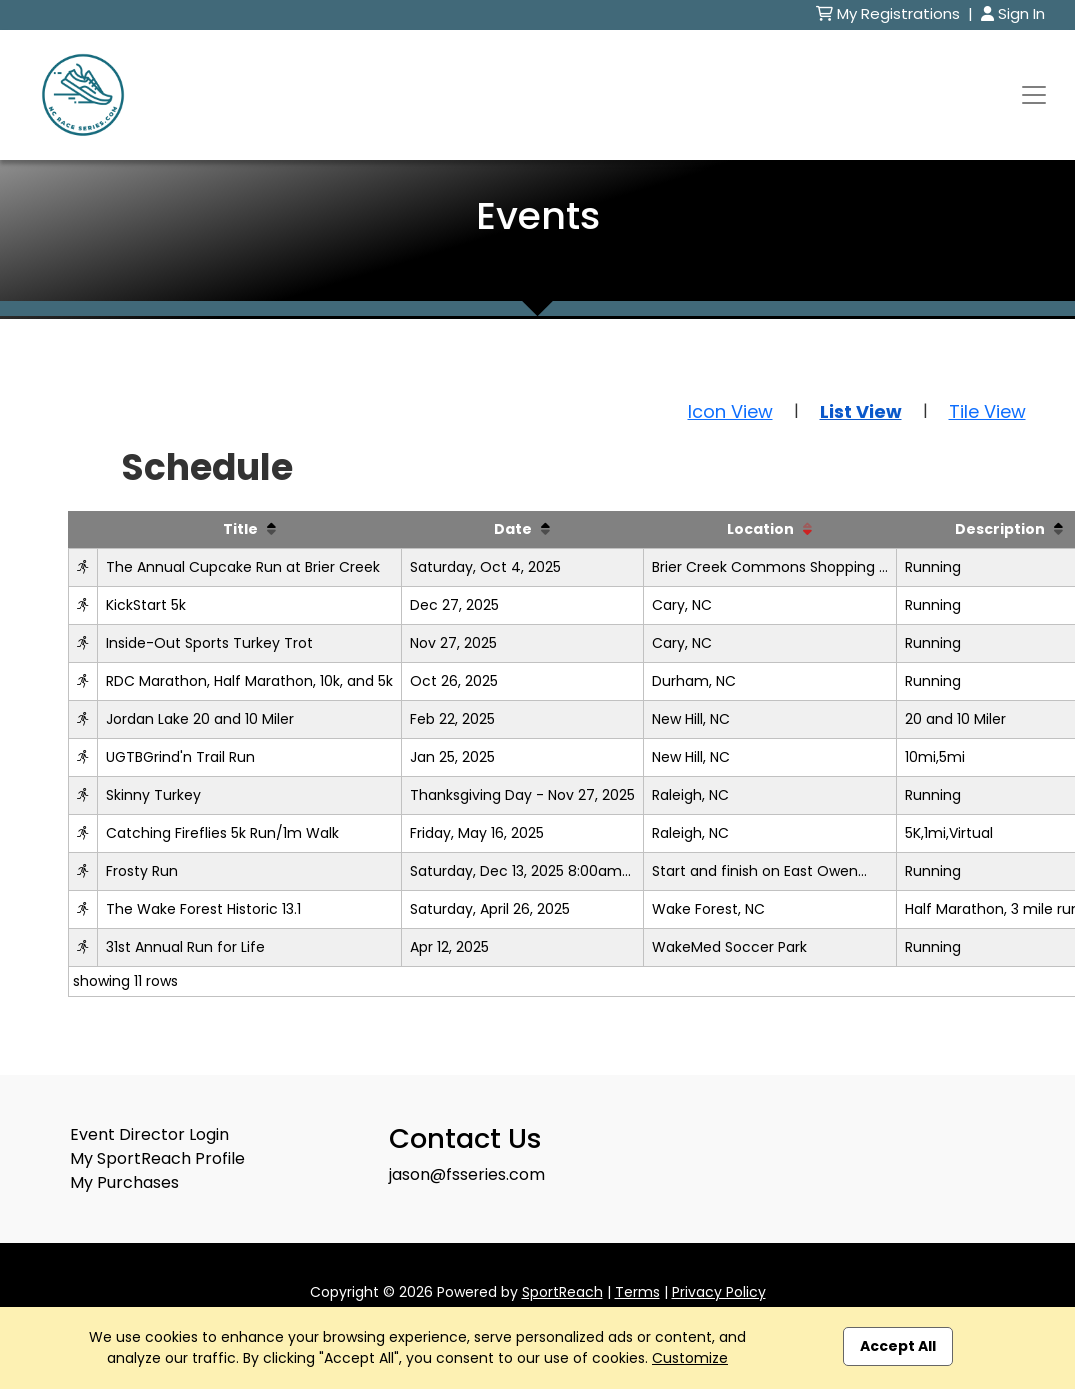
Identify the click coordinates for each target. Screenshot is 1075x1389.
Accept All (898, 1346)
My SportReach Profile (157, 1158)
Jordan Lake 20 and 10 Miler (200, 719)
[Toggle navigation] (1034, 95)
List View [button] (861, 411)
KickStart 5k (146, 605)
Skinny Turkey (153, 795)
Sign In (1013, 13)
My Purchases (124, 1182)
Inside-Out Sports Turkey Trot (209, 643)
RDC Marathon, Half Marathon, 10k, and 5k (249, 681)
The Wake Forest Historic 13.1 (203, 909)
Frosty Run (142, 871)
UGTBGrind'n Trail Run (180, 757)
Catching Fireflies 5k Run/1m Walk (222, 833)
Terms (637, 1292)
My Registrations (890, 13)
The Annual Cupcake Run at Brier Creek (243, 567)
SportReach (562, 1292)
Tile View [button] (987, 411)
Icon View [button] (730, 411)
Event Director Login (149, 1134)
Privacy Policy (719, 1292)
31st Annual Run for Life (185, 947)
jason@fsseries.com (467, 1174)
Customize (690, 1358)
